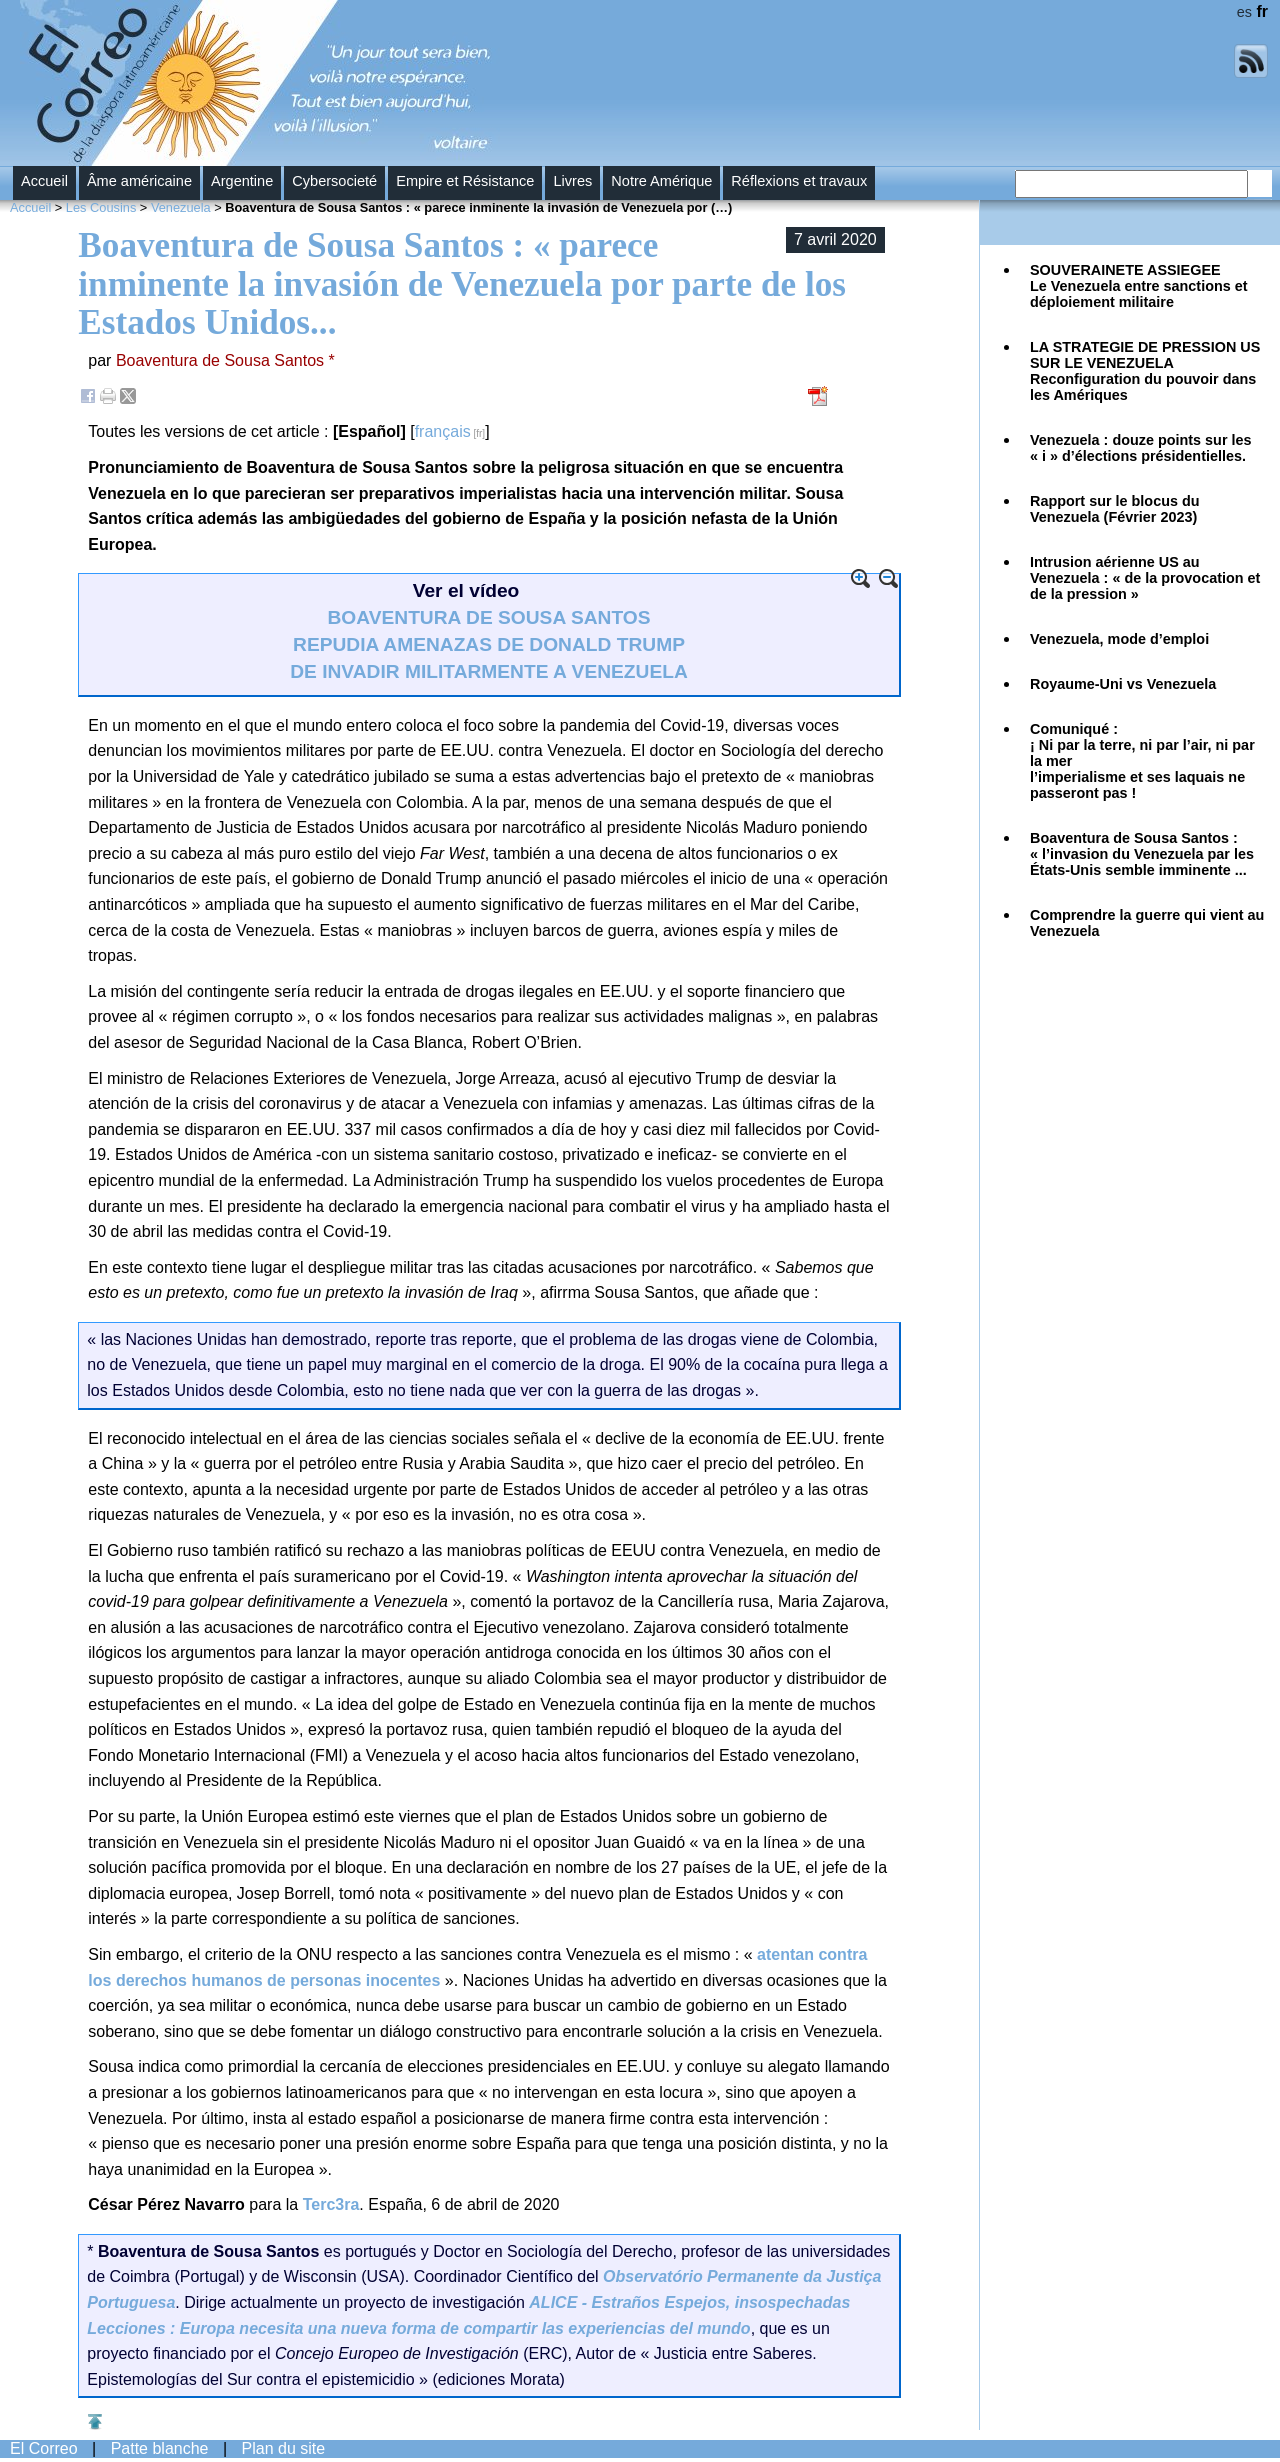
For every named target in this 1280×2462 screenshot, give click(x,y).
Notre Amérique (661, 181)
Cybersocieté (334, 181)
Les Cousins (101, 207)
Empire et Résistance (465, 181)
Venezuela (181, 207)
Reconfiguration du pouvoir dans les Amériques (1145, 371)
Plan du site (284, 2448)
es (1244, 12)
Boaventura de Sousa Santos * (225, 360)
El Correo (44, 2448)
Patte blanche (160, 2448)
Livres (572, 181)
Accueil (44, 181)
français (443, 431)
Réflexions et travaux (799, 181)
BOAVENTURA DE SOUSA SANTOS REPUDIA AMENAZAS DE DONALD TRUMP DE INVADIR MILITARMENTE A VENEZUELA (489, 644)
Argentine (242, 181)
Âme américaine (139, 181)
